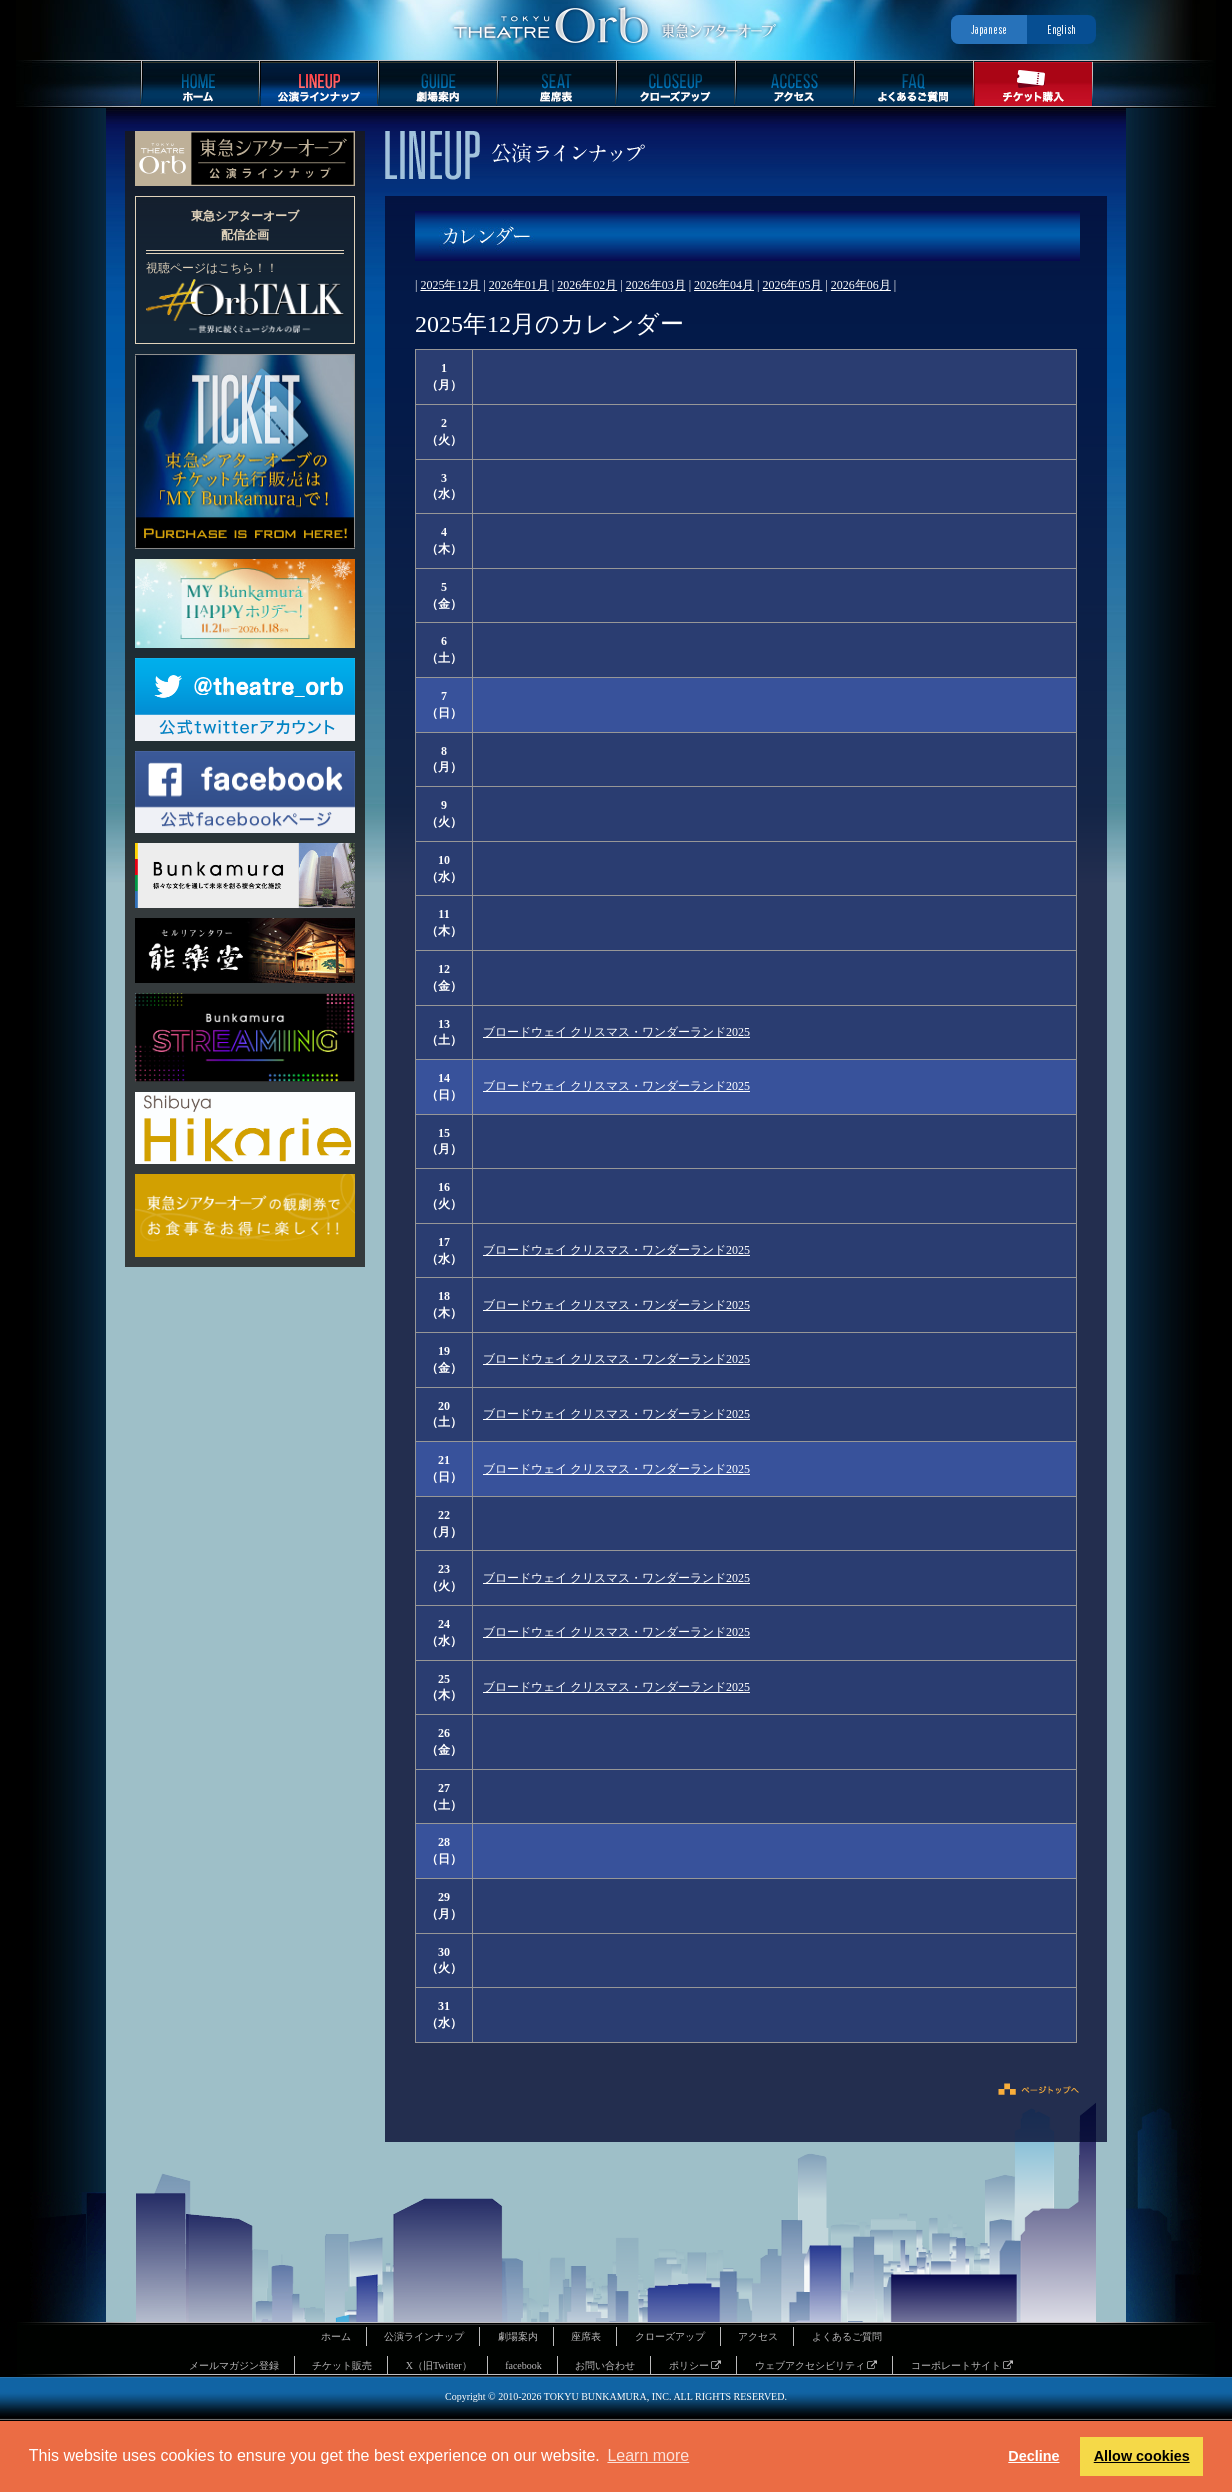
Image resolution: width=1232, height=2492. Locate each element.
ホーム (336, 2336)
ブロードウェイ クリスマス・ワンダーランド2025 (616, 1032)
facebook (523, 2365)
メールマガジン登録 (234, 2365)
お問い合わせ (605, 2365)
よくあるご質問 (847, 2336)
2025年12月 (450, 285)
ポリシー (695, 2365)
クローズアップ (670, 2336)
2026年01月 (519, 285)
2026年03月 (656, 285)
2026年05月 (792, 285)
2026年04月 (724, 285)
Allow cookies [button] (1142, 2456)
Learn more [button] (648, 2455)
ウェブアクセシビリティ (816, 2365)
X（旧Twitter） (439, 2365)
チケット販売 (342, 2365)
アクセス (758, 2336)
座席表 (586, 2336)
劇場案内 (518, 2336)
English (1061, 29)
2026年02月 (587, 285)
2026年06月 (861, 285)
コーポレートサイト (962, 2365)
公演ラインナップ (424, 2336)
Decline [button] (1033, 2456)
